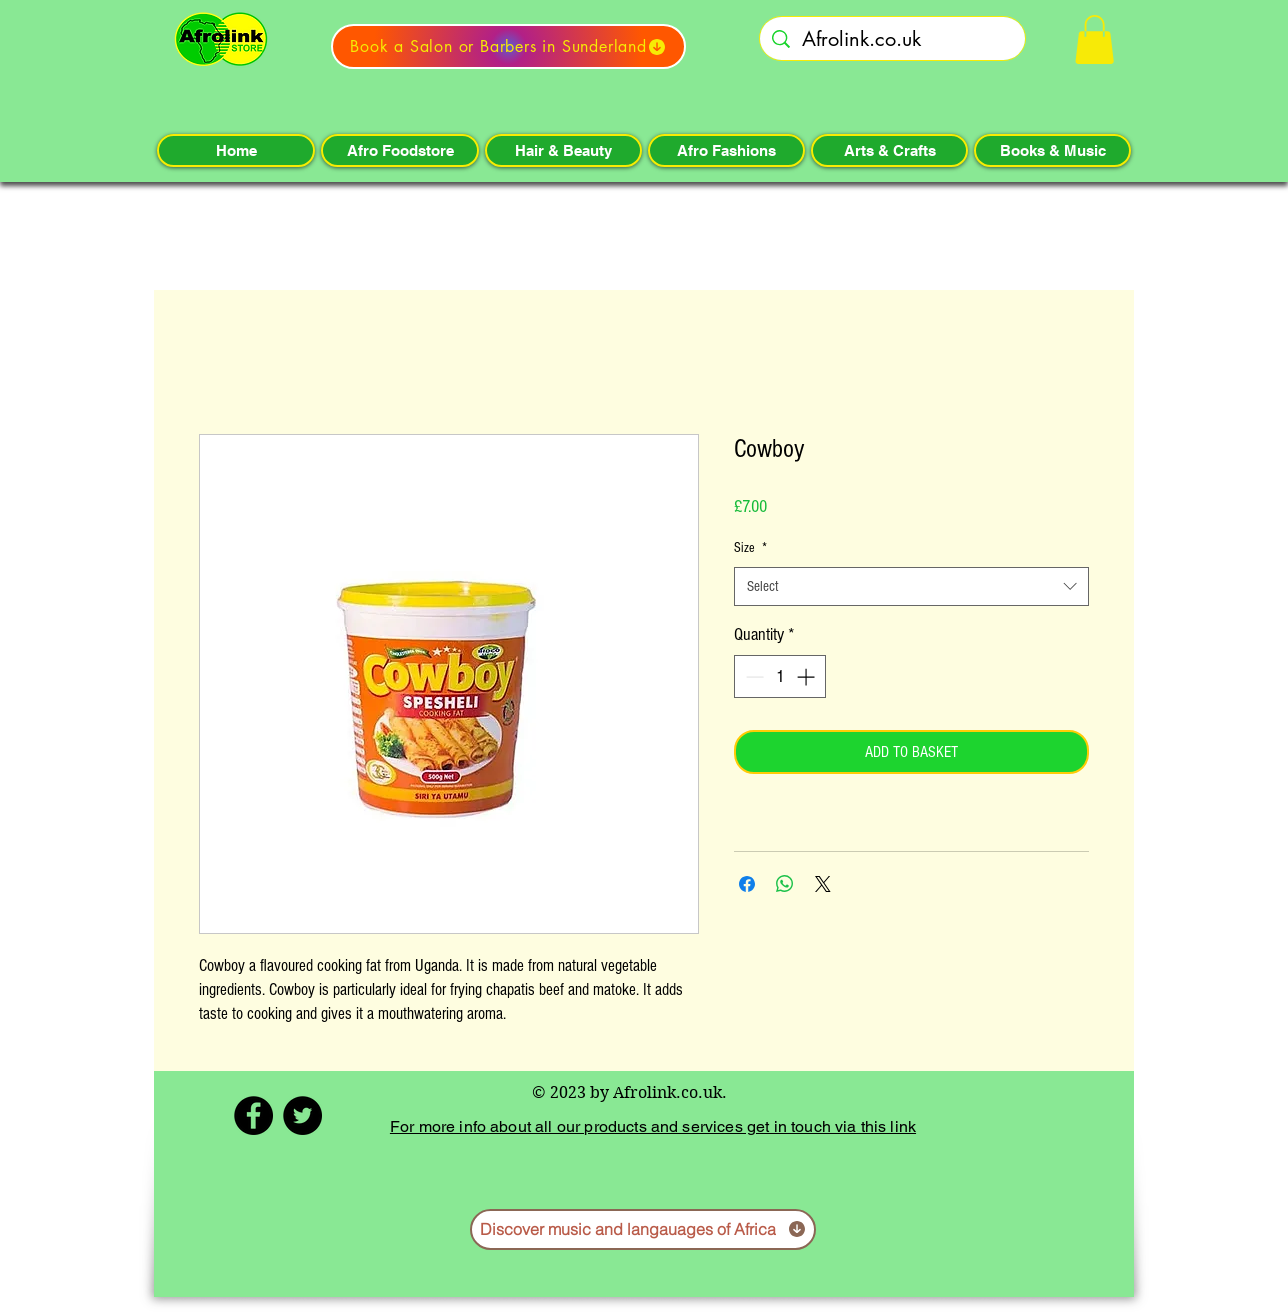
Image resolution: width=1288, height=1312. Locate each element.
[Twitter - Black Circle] (302, 1115)
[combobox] (911, 586)
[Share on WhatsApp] (785, 884)
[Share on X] (823, 884)
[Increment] (807, 676)
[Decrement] (752, 676)
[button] (1094, 39)
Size (750, 548)
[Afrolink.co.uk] (892, 39)
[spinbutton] (780, 676)
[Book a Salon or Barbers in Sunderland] (508, 46)
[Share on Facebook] (747, 884)
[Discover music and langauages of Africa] (643, 1229)
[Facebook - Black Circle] (253, 1115)
